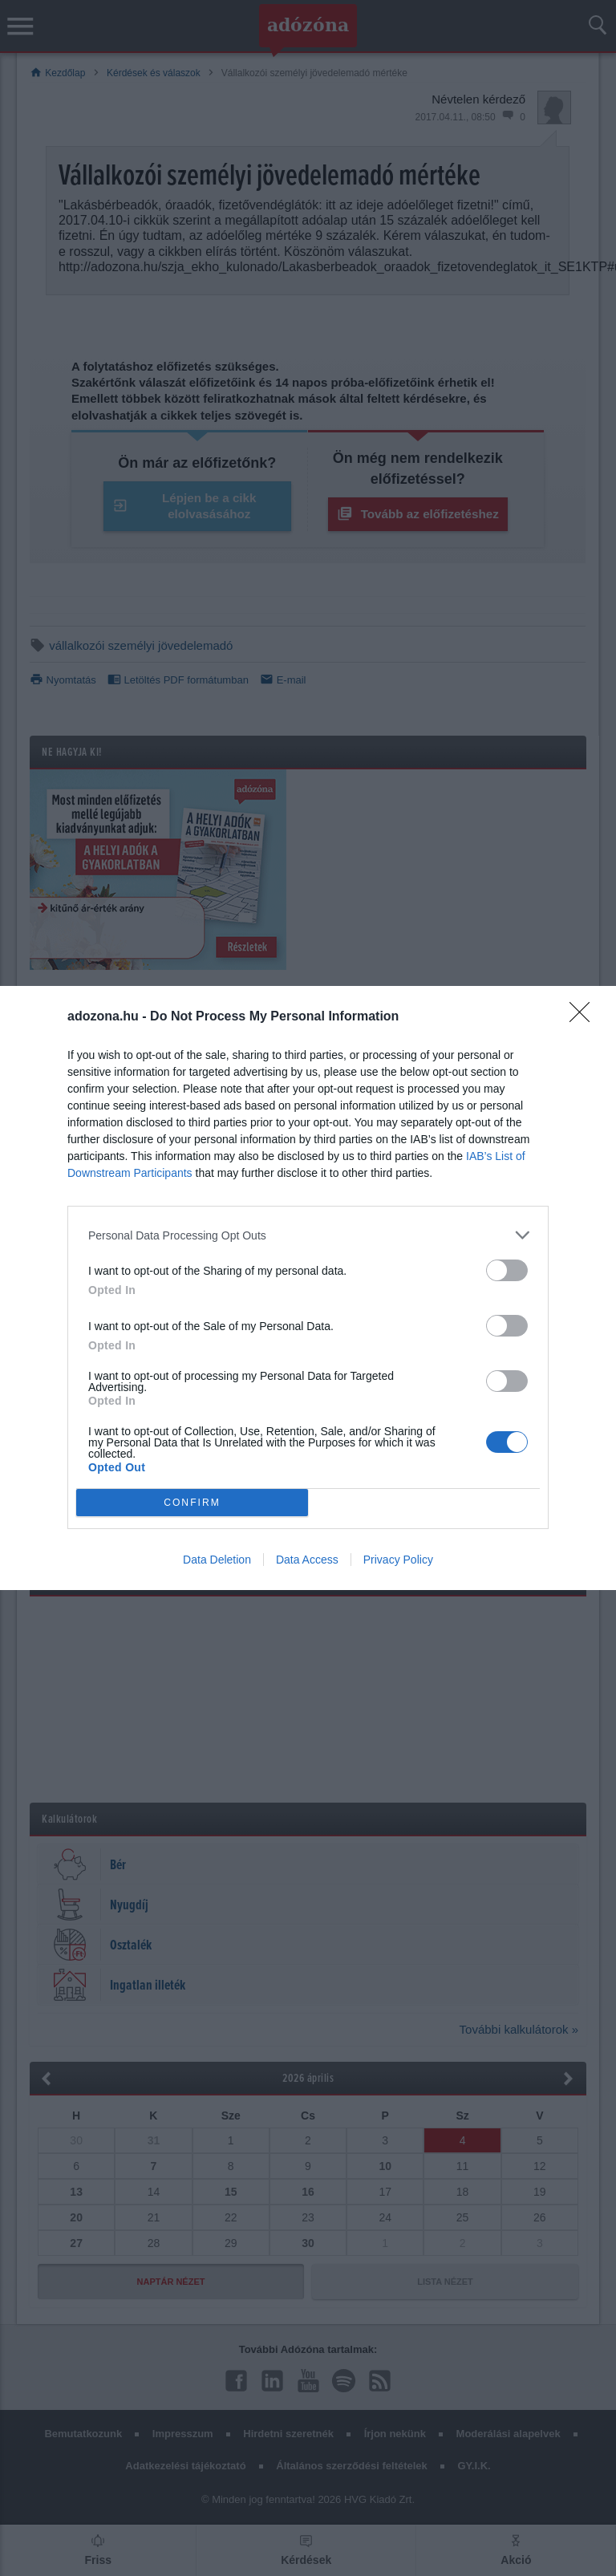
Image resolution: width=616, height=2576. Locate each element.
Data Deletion (217, 1559)
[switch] (507, 1270)
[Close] (584, 1017)
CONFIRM (192, 1503)
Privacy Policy (398, 1559)
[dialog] (308, 1288)
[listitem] (308, 1235)
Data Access (307, 1559)
